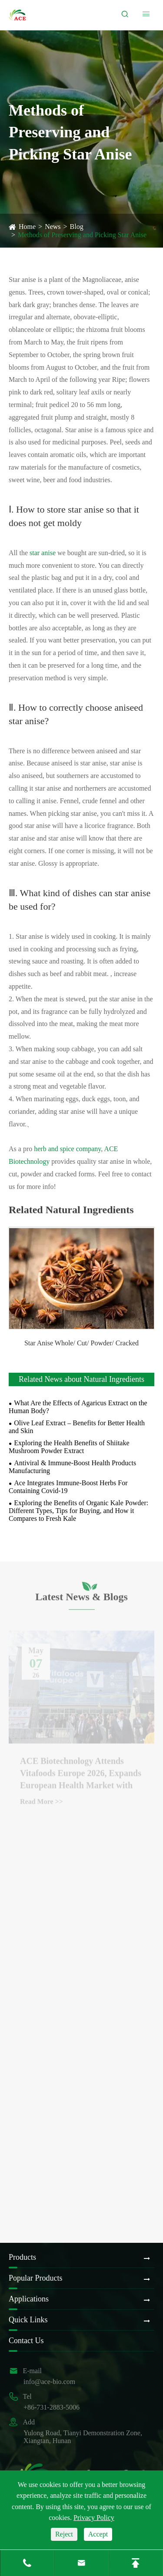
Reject (64, 2534)
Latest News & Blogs (81, 1599)
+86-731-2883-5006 (51, 2407)
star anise (43, 552)
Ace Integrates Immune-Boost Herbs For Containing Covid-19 (68, 1486)
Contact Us (26, 2340)
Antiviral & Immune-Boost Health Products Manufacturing (72, 1466)
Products (22, 2257)
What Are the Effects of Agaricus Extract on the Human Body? (78, 1406)
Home (27, 226)
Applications (29, 2299)
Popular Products (36, 2278)
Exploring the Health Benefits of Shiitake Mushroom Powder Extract (69, 1446)
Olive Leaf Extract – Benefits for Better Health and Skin (77, 1426)
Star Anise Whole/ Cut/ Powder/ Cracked (81, 1343)
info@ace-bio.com (49, 2381)
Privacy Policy (93, 2517)
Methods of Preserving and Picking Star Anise (82, 234)
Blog (76, 226)
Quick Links (28, 2319)
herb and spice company (67, 1148)
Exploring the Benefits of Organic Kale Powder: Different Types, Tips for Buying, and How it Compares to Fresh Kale (78, 1510)
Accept (98, 2534)
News (52, 226)
